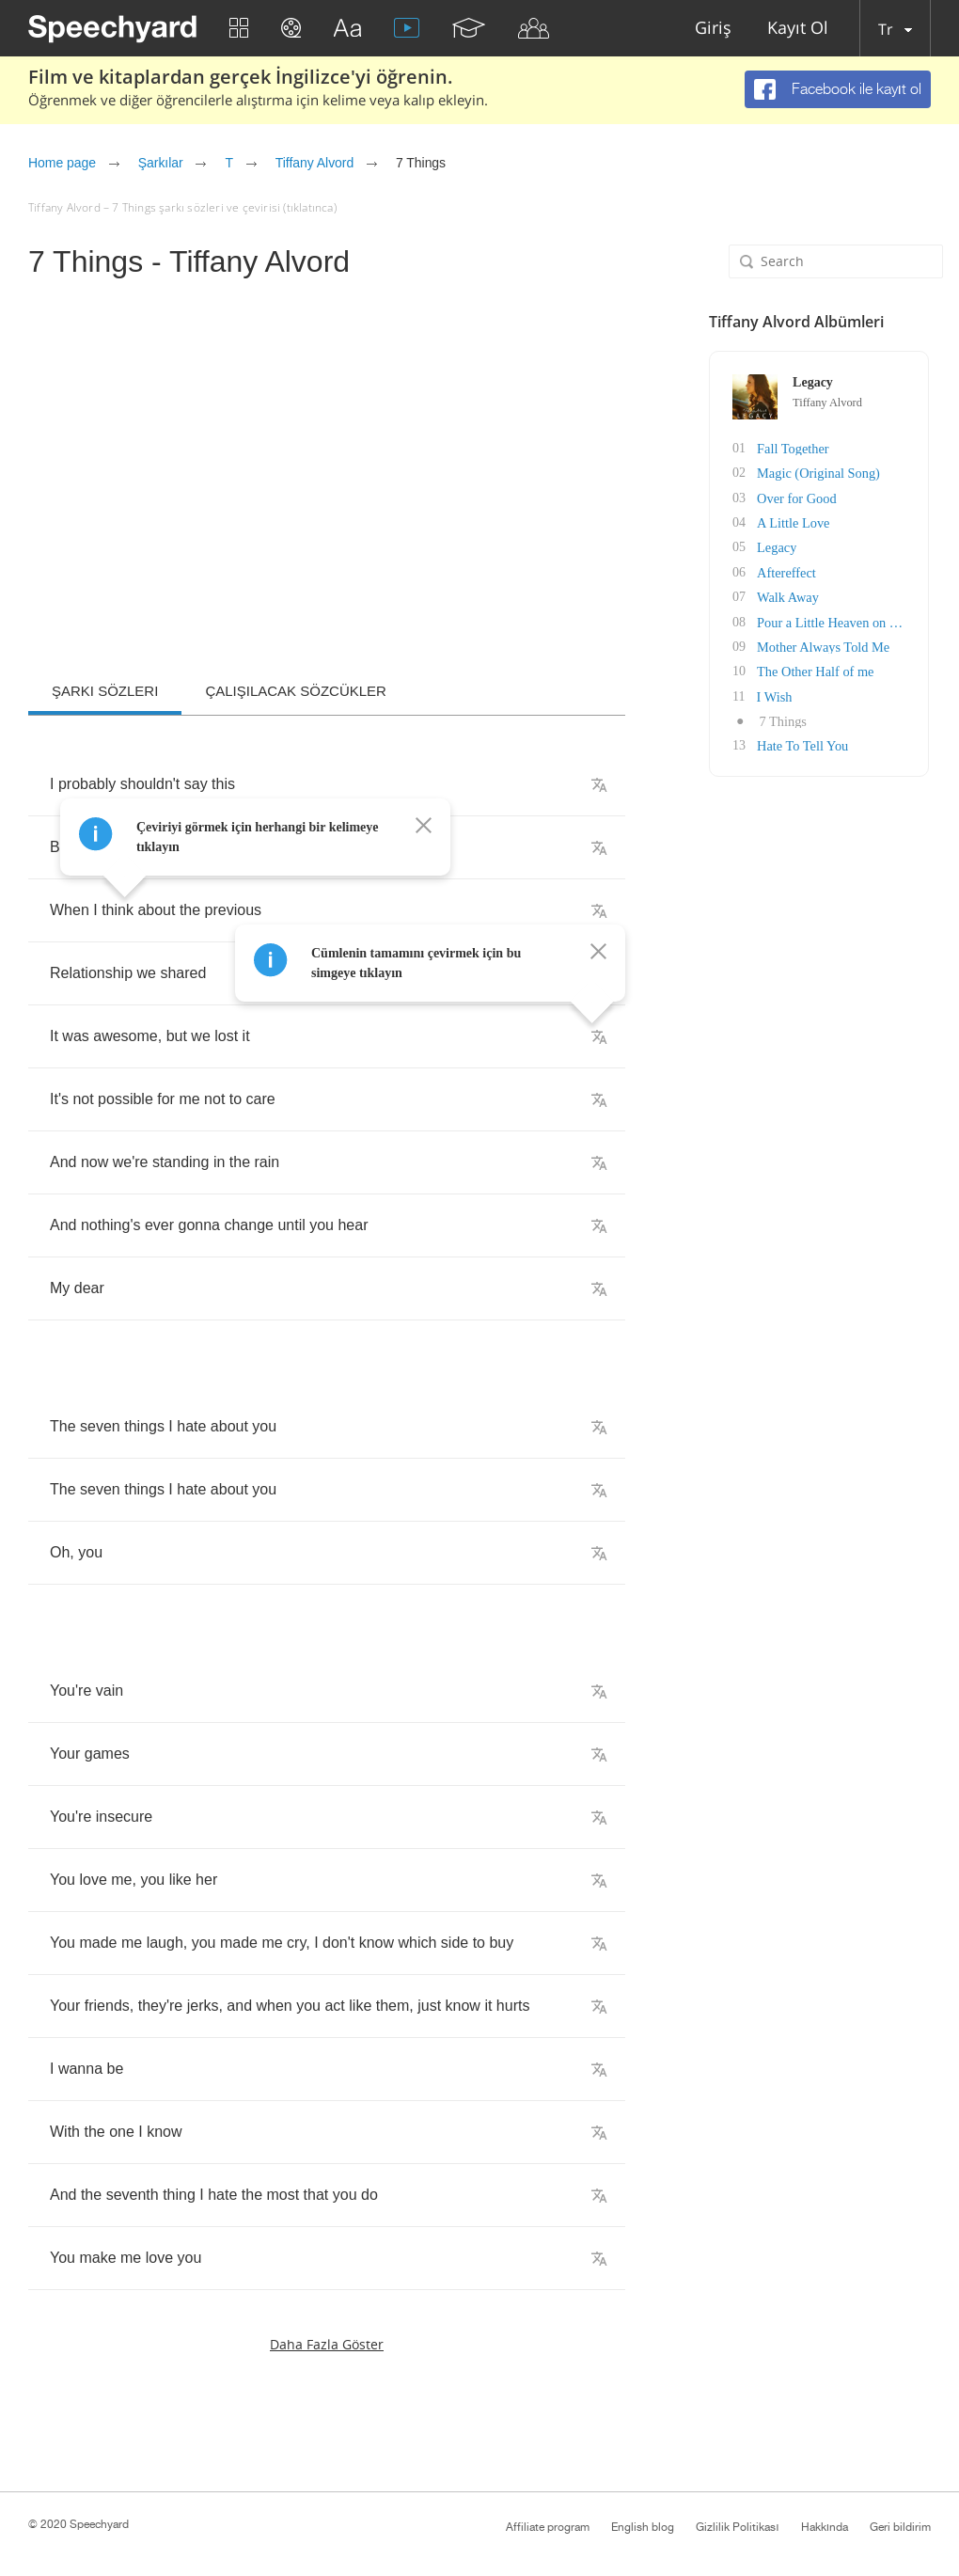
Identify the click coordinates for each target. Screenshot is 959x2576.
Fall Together (795, 448)
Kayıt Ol (797, 29)
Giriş (713, 29)
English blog (642, 2527)
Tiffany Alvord (314, 162)
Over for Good (798, 497)
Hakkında (824, 2527)
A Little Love (795, 521)
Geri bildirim (900, 2527)
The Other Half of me (816, 668)
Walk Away (790, 595)
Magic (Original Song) (820, 473)
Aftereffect (788, 570)
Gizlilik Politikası (737, 2527)
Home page (62, 162)
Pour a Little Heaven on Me (833, 619)
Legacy (779, 546)
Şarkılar (160, 162)
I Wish (776, 693)
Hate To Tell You (804, 742)
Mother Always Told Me (824, 644)
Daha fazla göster (327, 2344)
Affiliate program (548, 2527)
